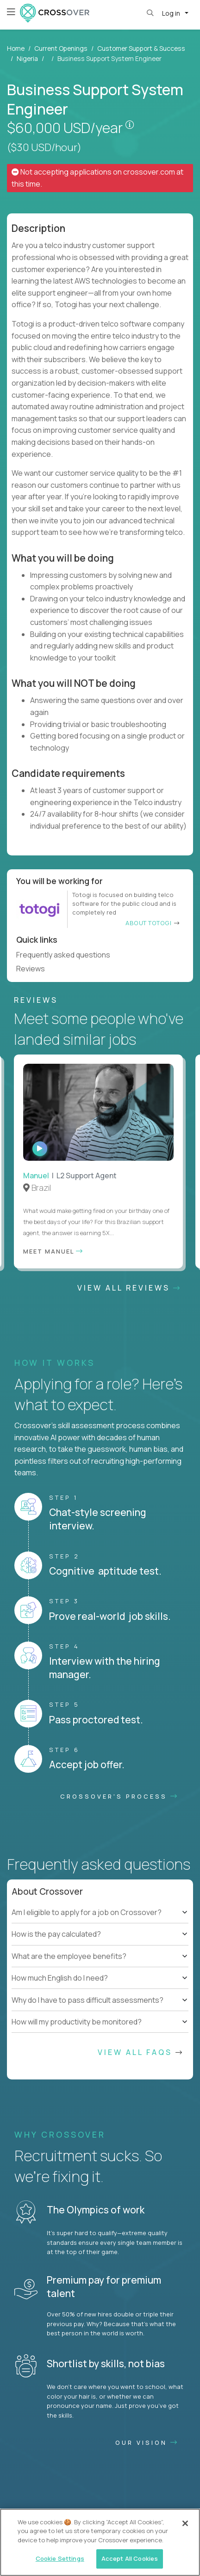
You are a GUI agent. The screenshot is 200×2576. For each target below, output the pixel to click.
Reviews (34, 969)
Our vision (147, 2442)
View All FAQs (141, 2052)
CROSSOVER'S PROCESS (119, 1796)
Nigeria (27, 58)
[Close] (185, 2523)
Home (16, 48)
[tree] (100, 1934)
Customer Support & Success (141, 48)
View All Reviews (129, 1288)
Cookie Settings (60, 2558)
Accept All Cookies (129, 2558)
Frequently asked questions (67, 955)
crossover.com (149, 172)
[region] (100, 2542)
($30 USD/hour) (44, 147)
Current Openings (61, 48)
